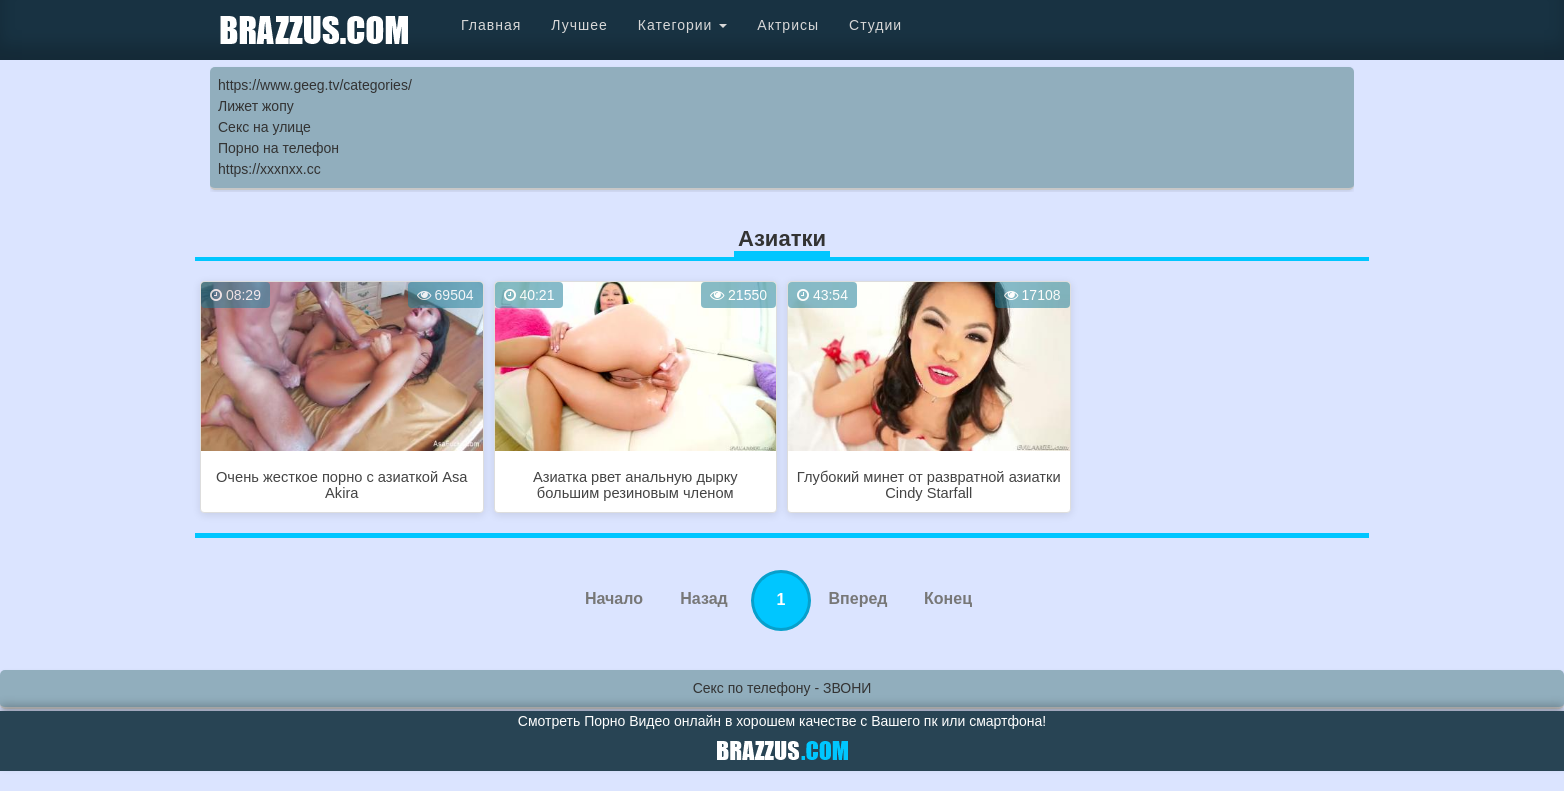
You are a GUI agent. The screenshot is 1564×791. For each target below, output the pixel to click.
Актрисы (788, 25)
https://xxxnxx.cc (269, 169)
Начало (614, 598)
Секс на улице (264, 127)
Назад (703, 598)
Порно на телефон (278, 148)
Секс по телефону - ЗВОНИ (782, 688)
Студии (875, 25)
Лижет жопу (256, 106)
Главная (491, 25)
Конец (948, 598)
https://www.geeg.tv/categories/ (315, 85)
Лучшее (579, 25)
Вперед (858, 598)
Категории (683, 25)
